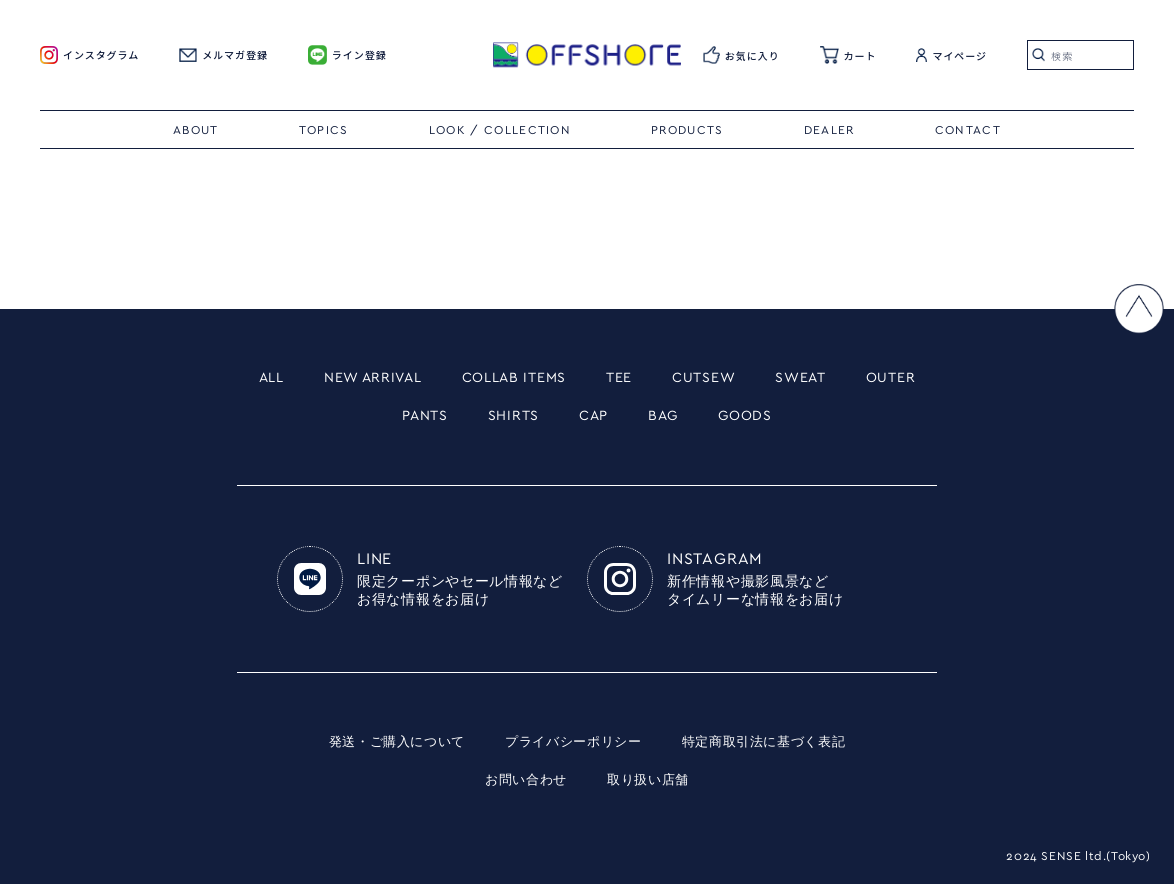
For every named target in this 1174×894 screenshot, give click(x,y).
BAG (724, 423)
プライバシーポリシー (572, 752)
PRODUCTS (687, 130)
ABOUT (196, 130)
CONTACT (968, 130)
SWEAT (889, 380)
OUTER (354, 423)
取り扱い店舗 (651, 790)
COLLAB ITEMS (558, 380)
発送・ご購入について (385, 752)
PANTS (453, 423)
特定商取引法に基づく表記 (774, 752)
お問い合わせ (523, 790)
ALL (269, 380)
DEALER (829, 130)
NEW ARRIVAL (389, 380)
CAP (646, 423)
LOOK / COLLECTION (500, 130)
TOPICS (324, 130)
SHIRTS (555, 423)
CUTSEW (776, 380)
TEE (680, 380)
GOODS (818, 423)
